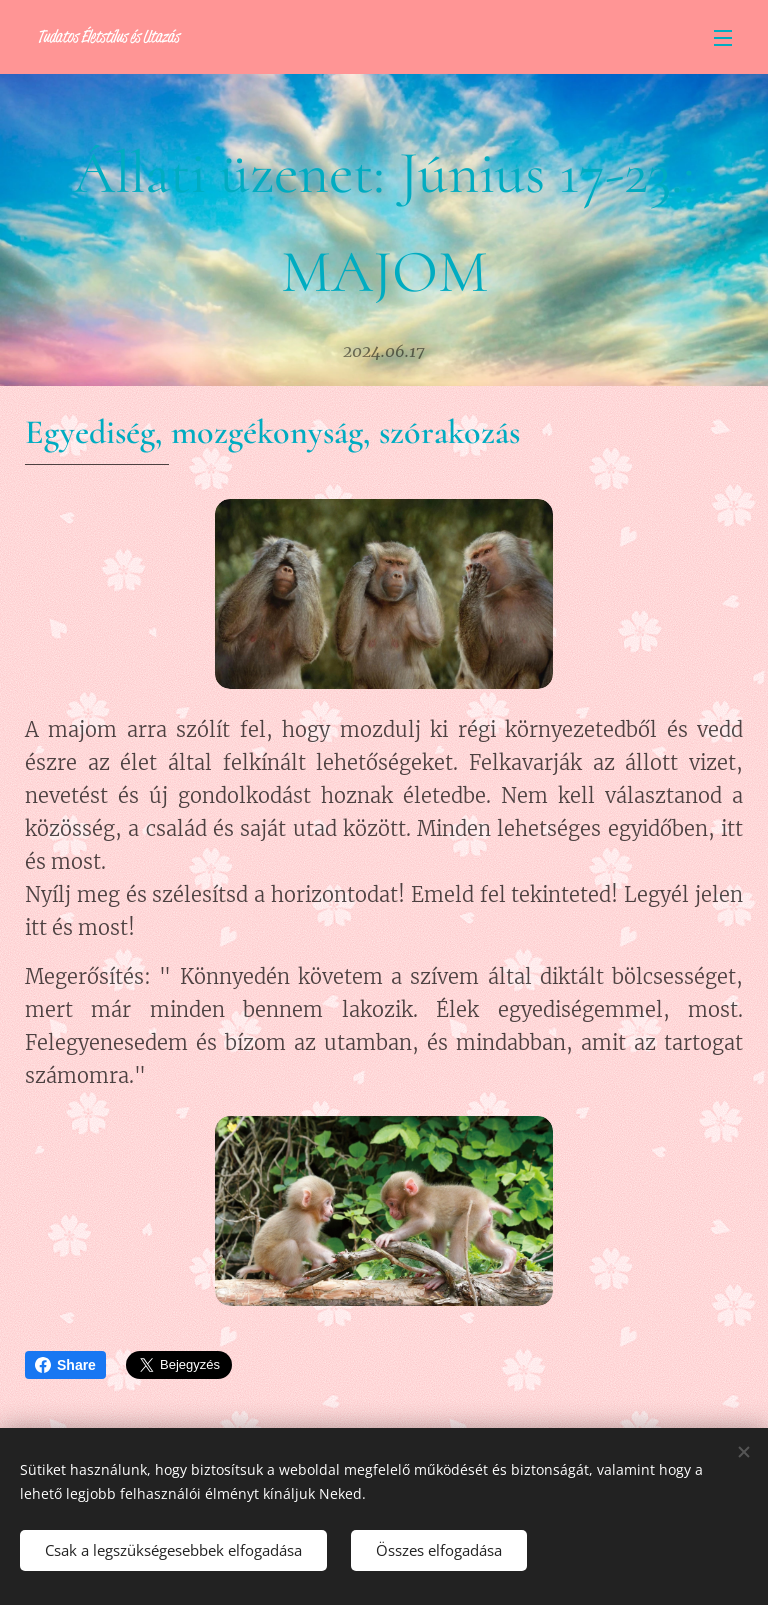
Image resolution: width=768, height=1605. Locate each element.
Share (65, 1365)
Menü (723, 38)
